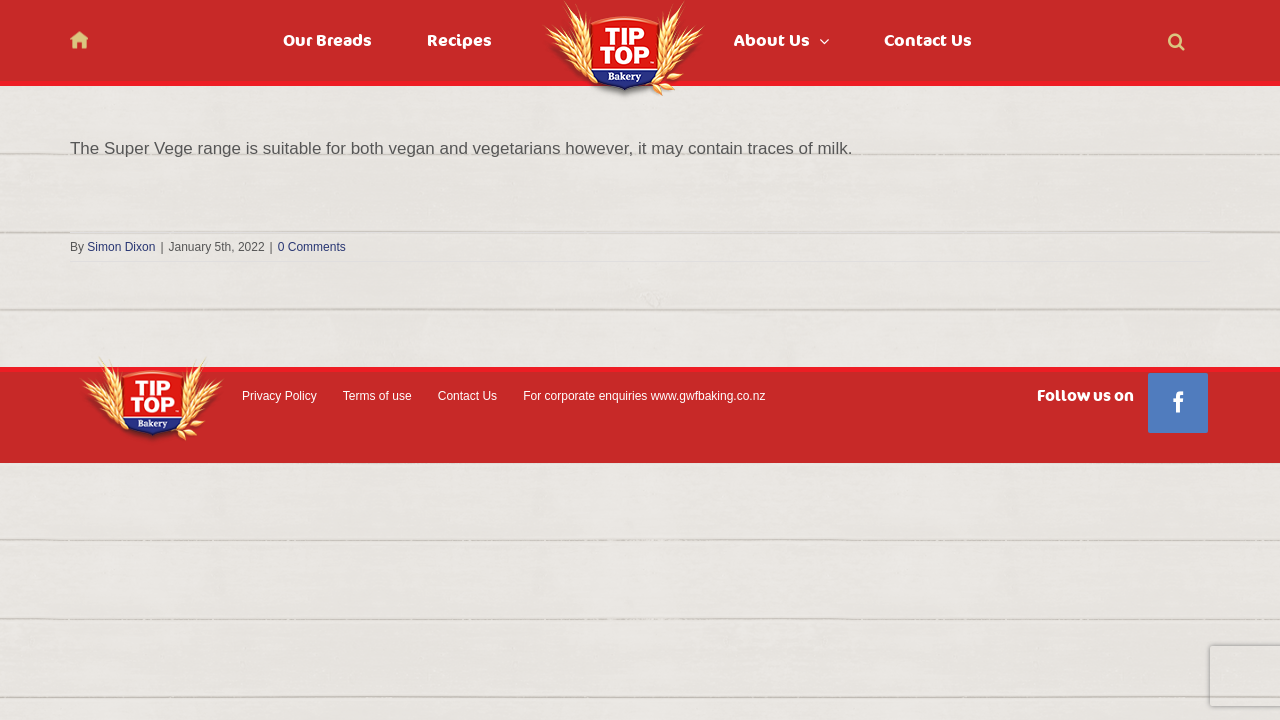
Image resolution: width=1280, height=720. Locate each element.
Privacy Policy (279, 396)
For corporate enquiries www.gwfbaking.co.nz (644, 396)
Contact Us (467, 396)
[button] (1201, 40)
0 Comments (312, 247)
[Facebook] (1178, 403)
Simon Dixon (121, 247)
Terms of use (377, 396)
